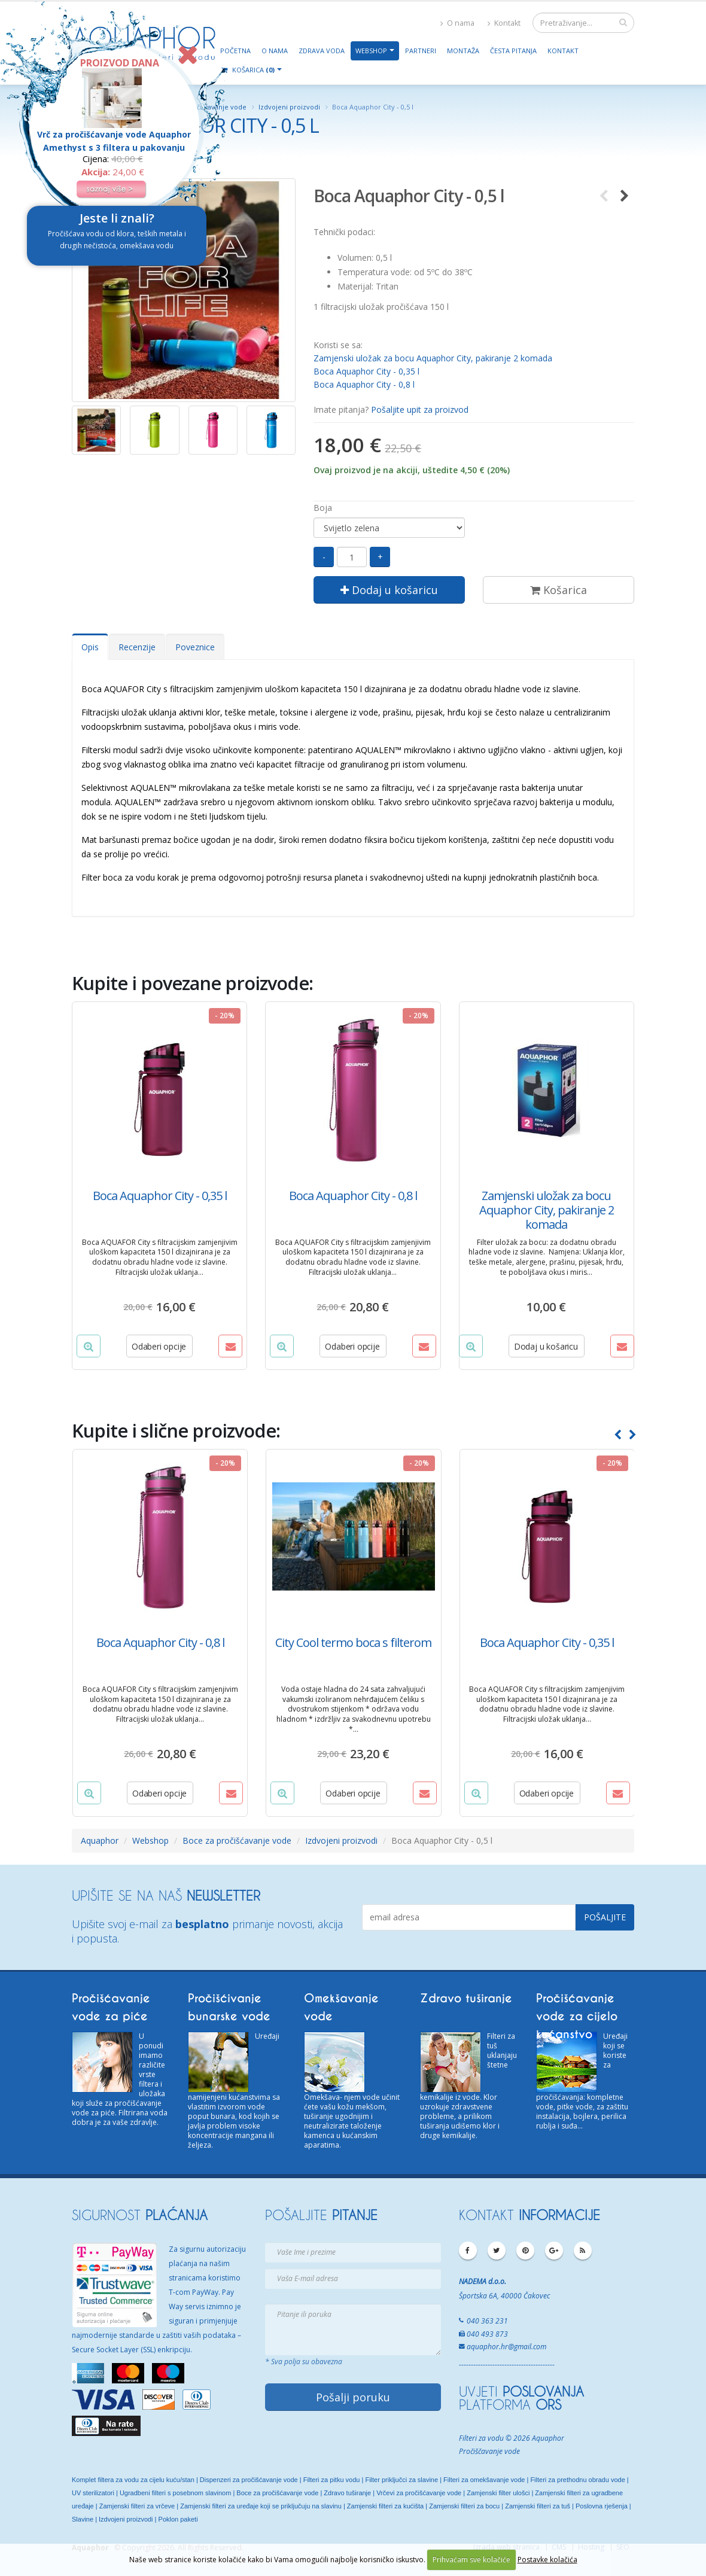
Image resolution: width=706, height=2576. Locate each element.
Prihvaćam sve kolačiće (471, 2559)
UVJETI (521, 2391)
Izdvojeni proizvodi (289, 106)
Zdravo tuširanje (347, 2492)
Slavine (83, 2519)
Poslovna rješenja (602, 2506)
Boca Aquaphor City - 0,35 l (366, 371)
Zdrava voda (322, 50)
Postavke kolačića (547, 2559)
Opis (90, 647)
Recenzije (137, 647)
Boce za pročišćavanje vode (236, 1840)
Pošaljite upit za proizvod (419, 409)
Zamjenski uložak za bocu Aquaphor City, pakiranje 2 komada (433, 358)
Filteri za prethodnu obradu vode (577, 2479)
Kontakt (504, 23)
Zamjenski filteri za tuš (537, 2506)
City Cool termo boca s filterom (353, 1642)
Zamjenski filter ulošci (498, 2492)
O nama (457, 23)
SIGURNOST (140, 2214)
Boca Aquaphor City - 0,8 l (364, 384)
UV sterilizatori (93, 2492)
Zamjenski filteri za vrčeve (137, 2506)
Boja (323, 507)
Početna (235, 50)
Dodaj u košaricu (389, 590)
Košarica (558, 590)
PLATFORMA (510, 2404)
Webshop (371, 50)
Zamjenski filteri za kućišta (385, 2506)
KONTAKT (529, 2214)
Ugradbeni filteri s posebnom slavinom (175, 2492)
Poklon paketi (178, 2519)
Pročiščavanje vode (489, 2451)
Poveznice (195, 647)
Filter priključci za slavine (401, 2479)
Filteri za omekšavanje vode (484, 2479)
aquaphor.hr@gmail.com (506, 2346)
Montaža (463, 50)
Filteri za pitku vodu (331, 2479)
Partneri (420, 50)
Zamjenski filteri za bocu (464, 2506)
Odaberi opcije (159, 1346)
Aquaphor (99, 1840)
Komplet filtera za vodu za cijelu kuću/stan (133, 2479)
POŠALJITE (321, 2214)
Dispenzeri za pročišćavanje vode (249, 2479)
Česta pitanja (513, 50)
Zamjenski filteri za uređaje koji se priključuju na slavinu (261, 2506)
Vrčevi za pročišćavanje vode (418, 2492)
